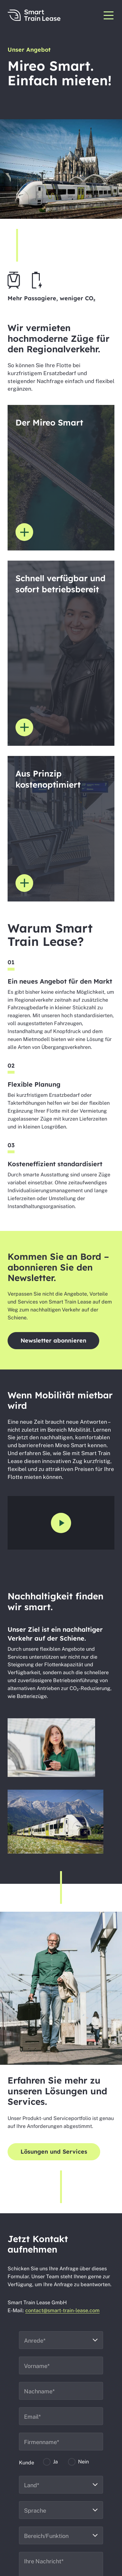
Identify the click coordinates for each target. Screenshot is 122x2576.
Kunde (26, 2463)
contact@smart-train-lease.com (62, 2310)
